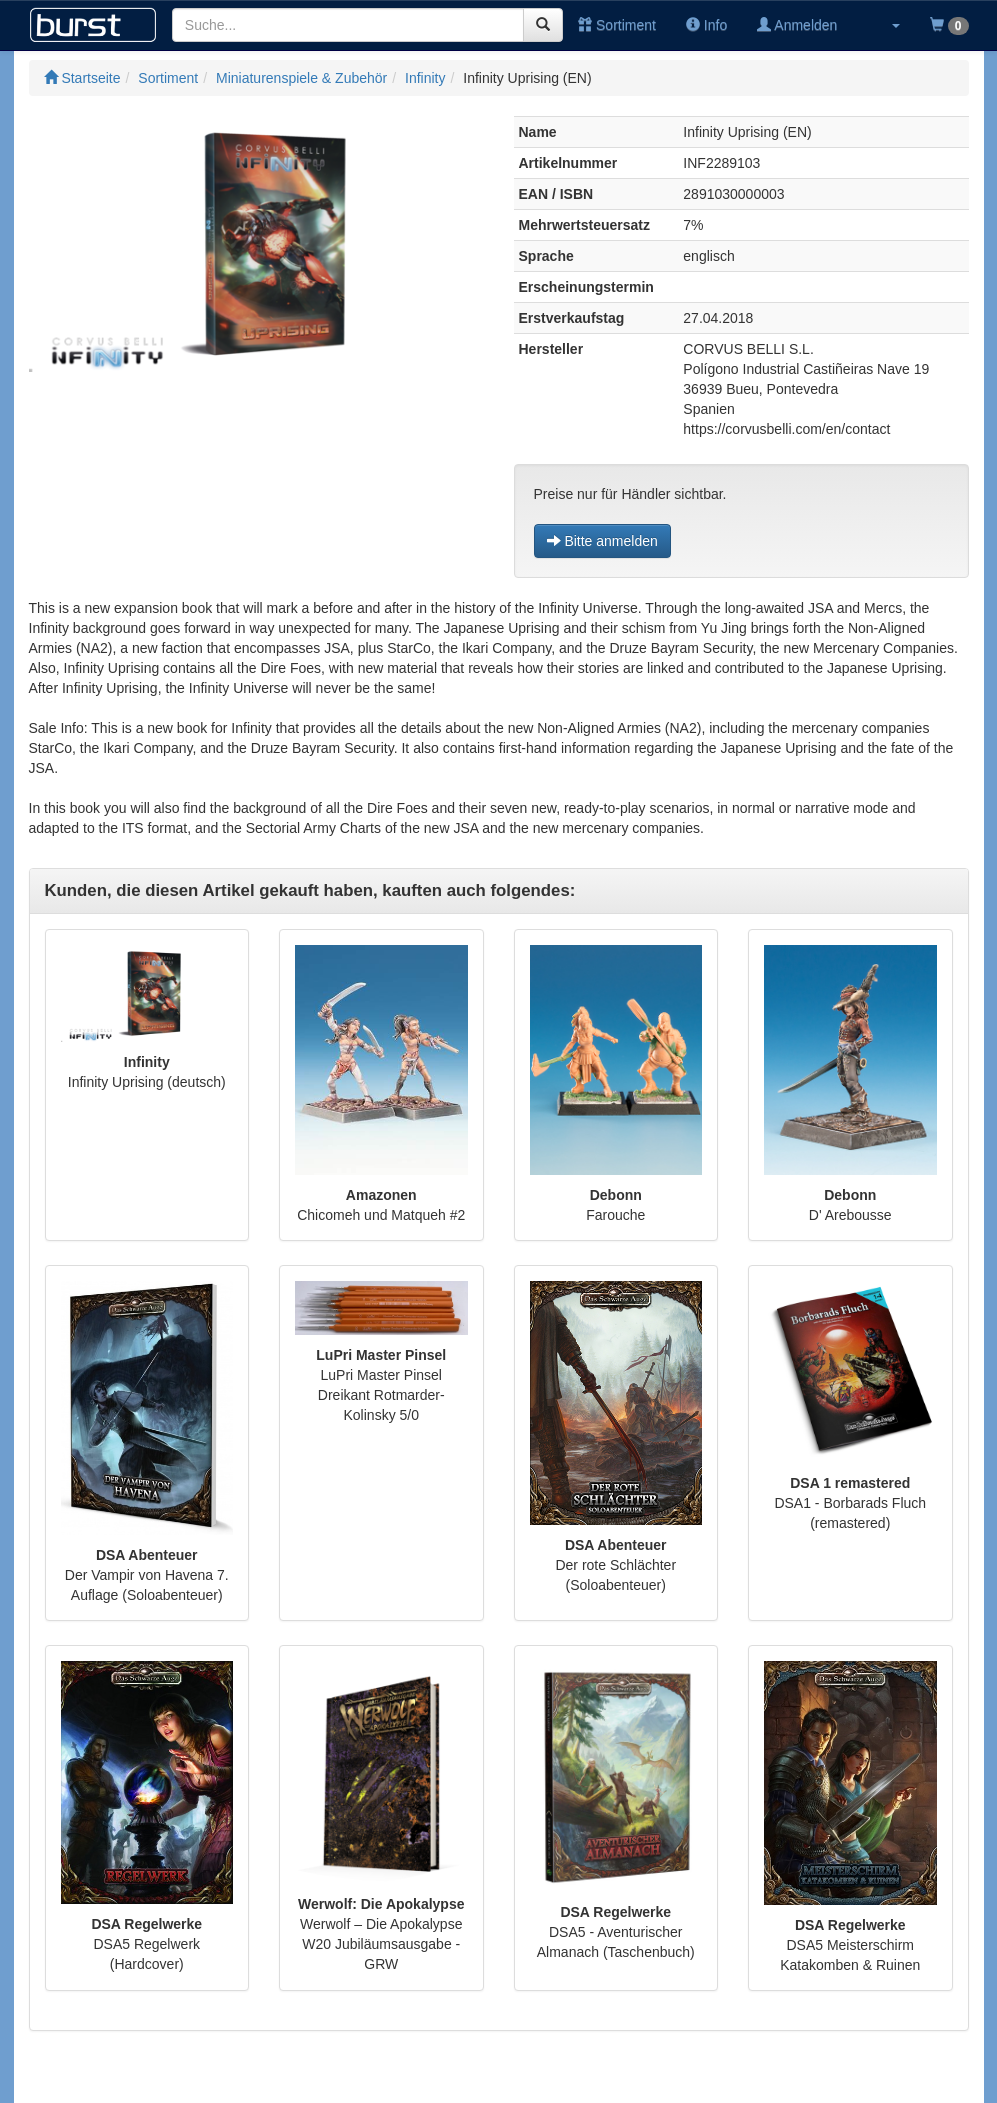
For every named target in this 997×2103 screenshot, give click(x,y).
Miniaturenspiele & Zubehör (301, 78)
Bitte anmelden (602, 541)
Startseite (82, 78)
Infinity (425, 78)
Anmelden (797, 25)
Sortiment (617, 25)
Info (706, 25)
